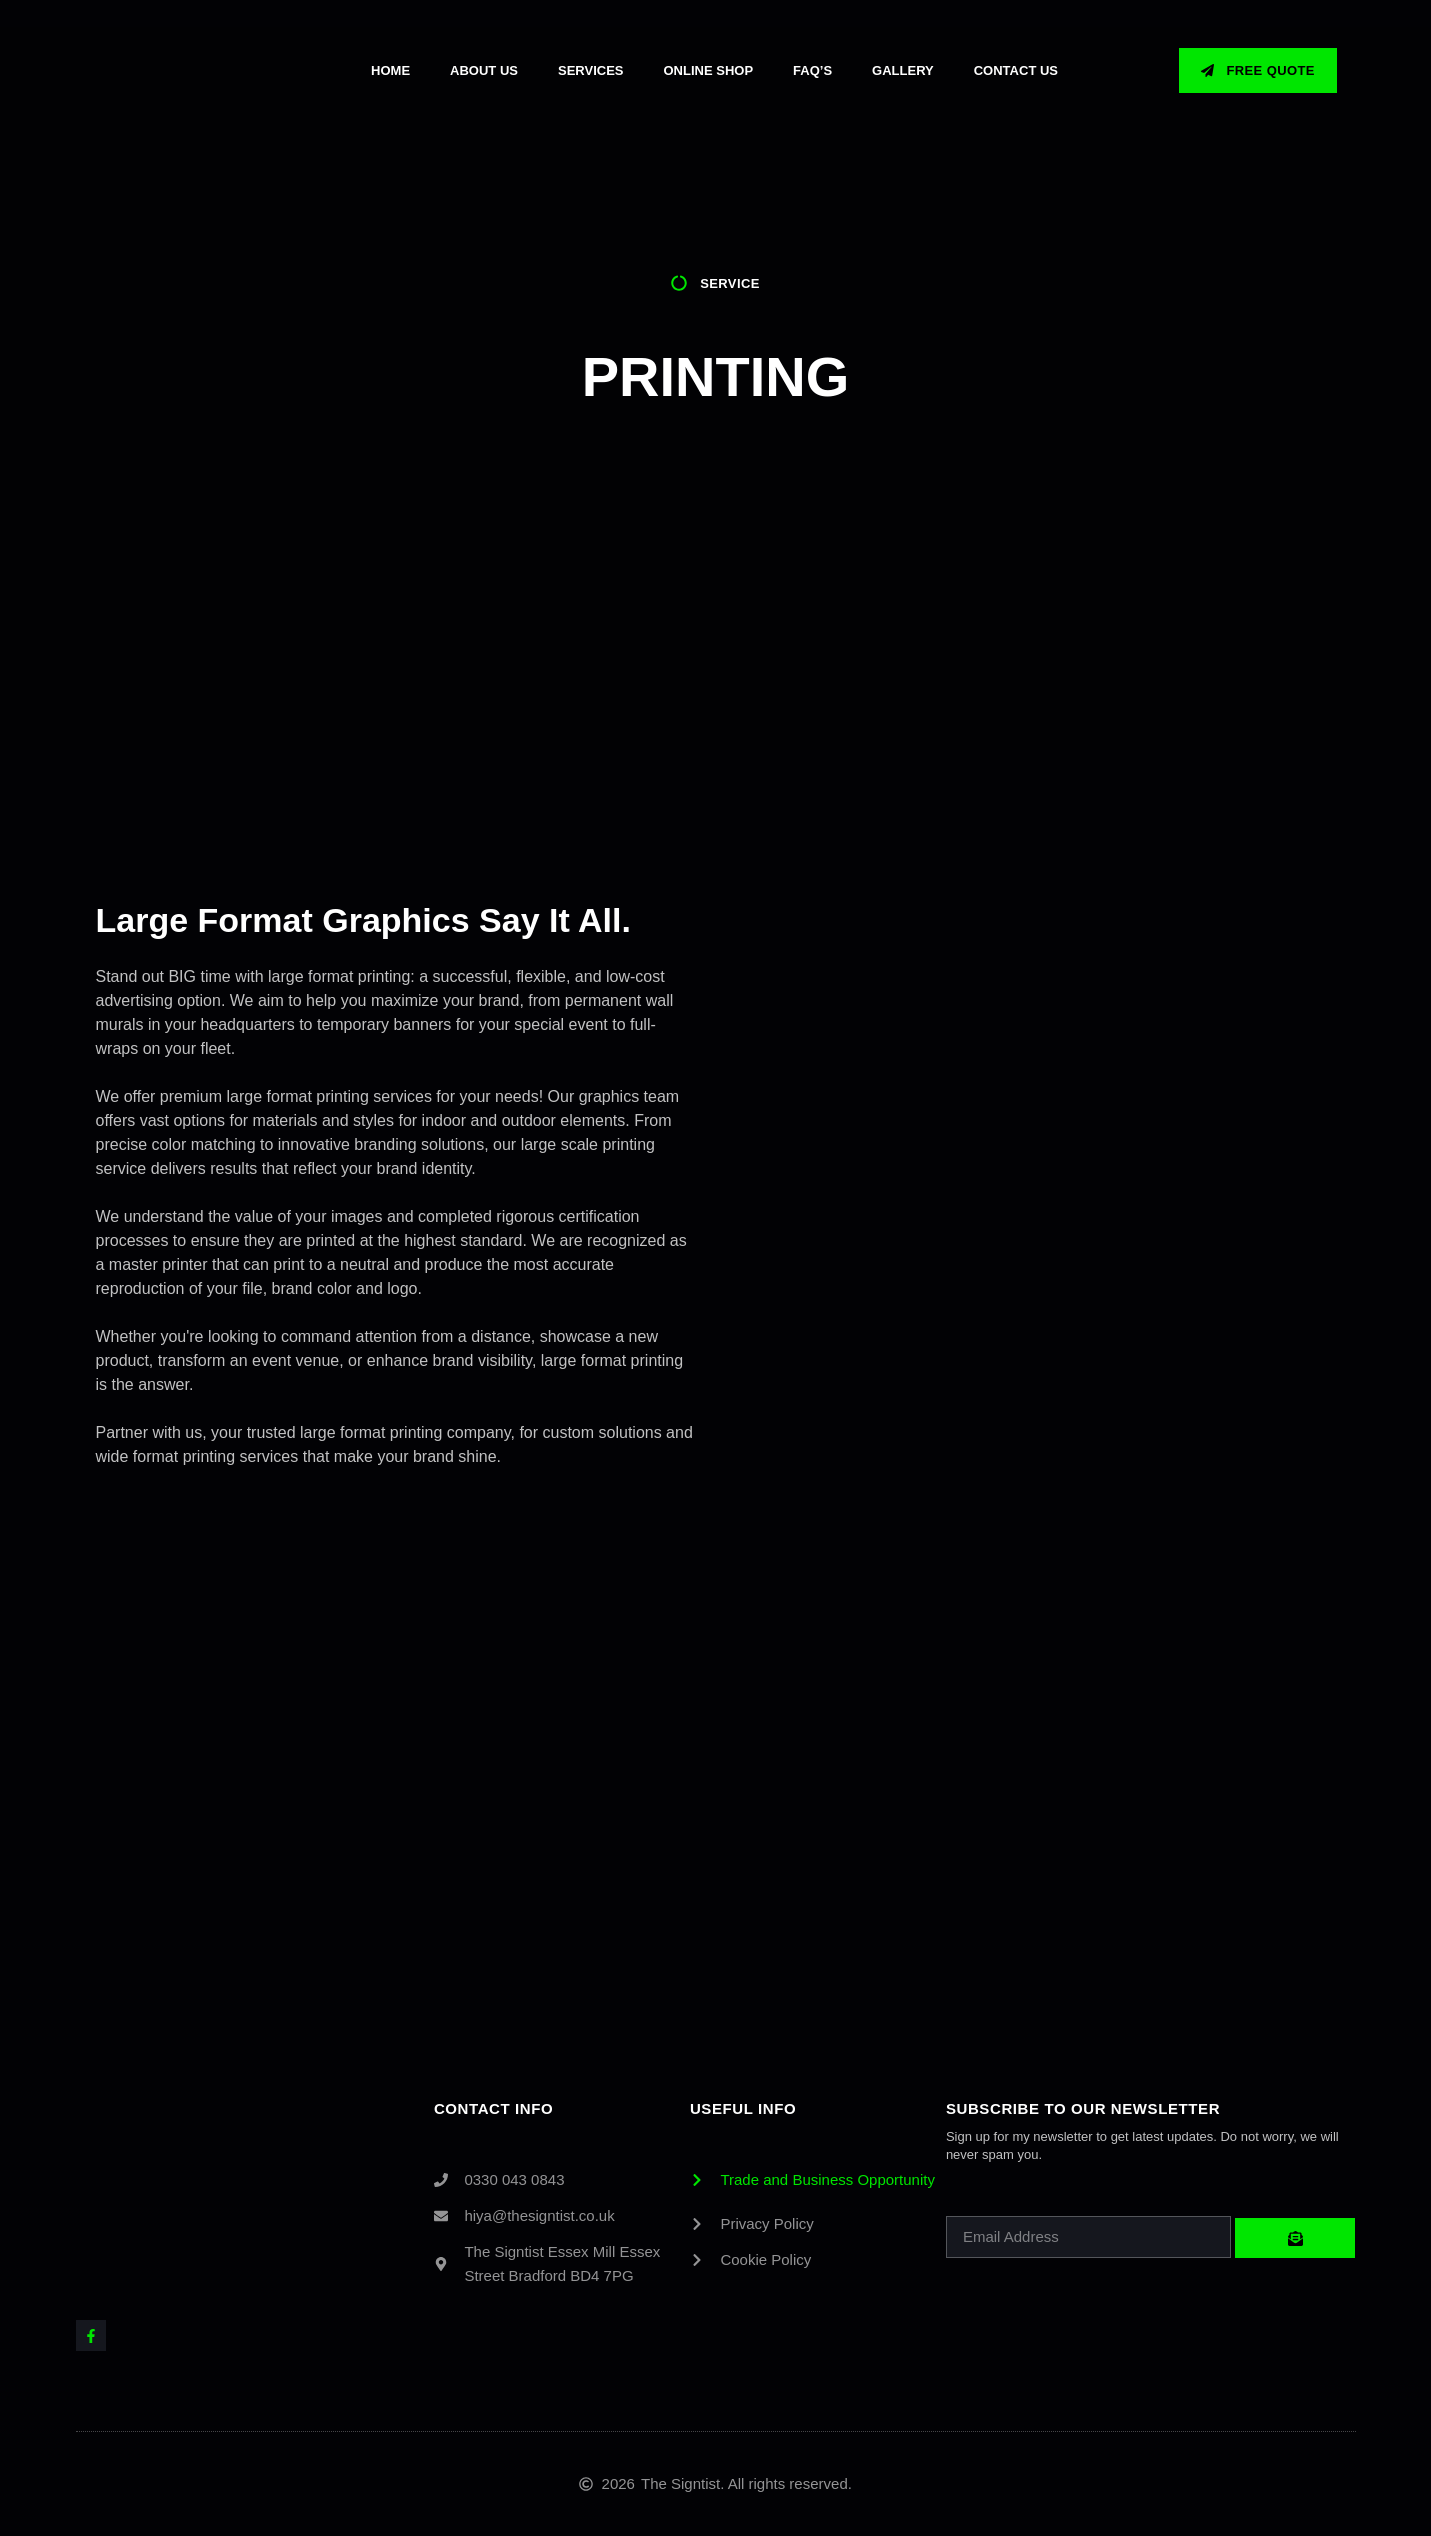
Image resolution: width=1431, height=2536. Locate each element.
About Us (484, 70)
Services (591, 70)
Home (390, 70)
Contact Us (1016, 70)
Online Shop (709, 70)
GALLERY (903, 70)
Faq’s (812, 70)
